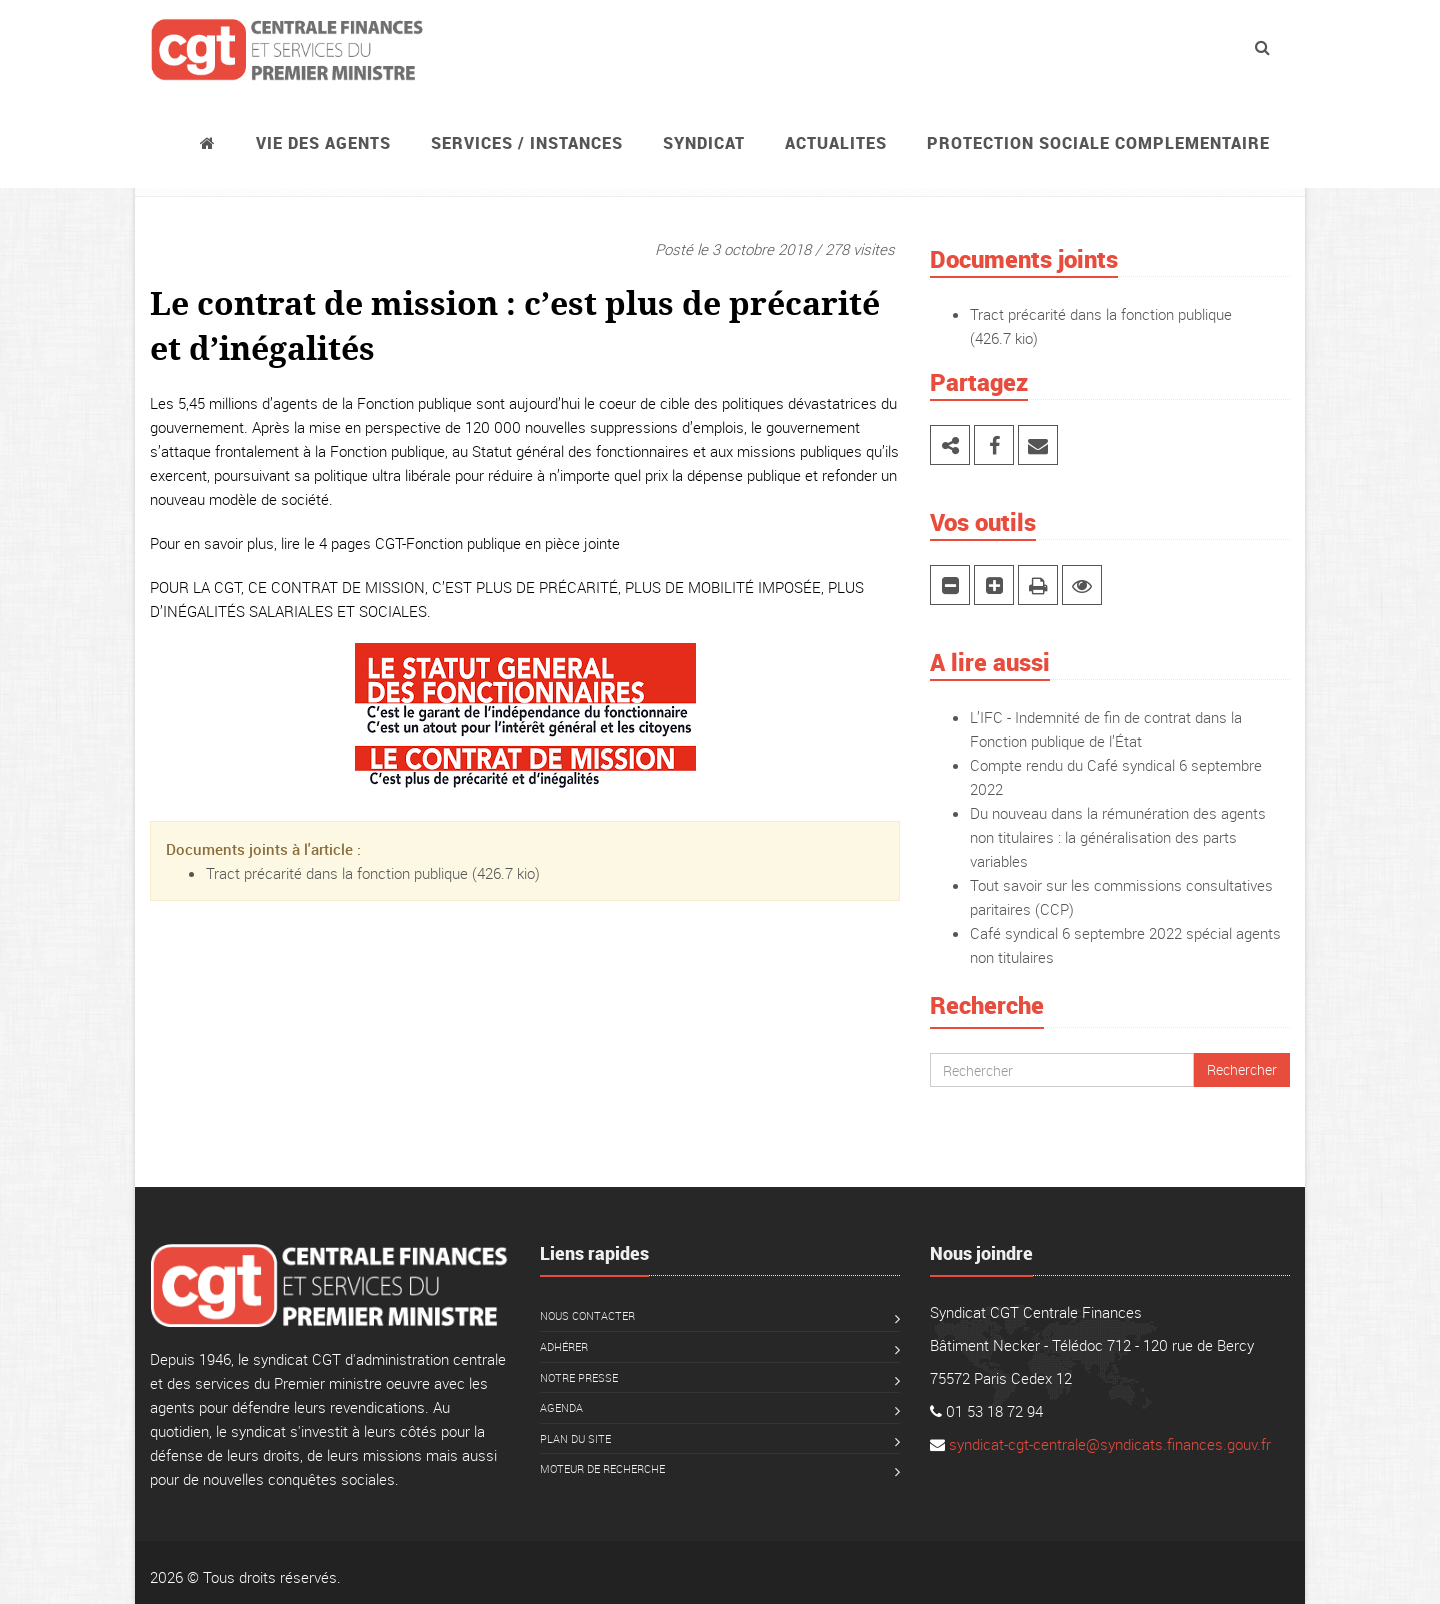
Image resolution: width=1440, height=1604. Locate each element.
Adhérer (564, 1346)
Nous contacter (587, 1315)
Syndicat (704, 143)
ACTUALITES (836, 143)
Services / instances (527, 143)
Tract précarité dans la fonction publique (337, 873)
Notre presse (579, 1377)
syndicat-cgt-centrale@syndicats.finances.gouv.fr (1110, 1444)
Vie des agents (323, 143)
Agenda (561, 1407)
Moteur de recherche (602, 1468)
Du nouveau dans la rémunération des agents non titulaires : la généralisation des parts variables (1118, 837)
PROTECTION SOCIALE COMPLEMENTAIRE (1098, 143)
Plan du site (575, 1438)
